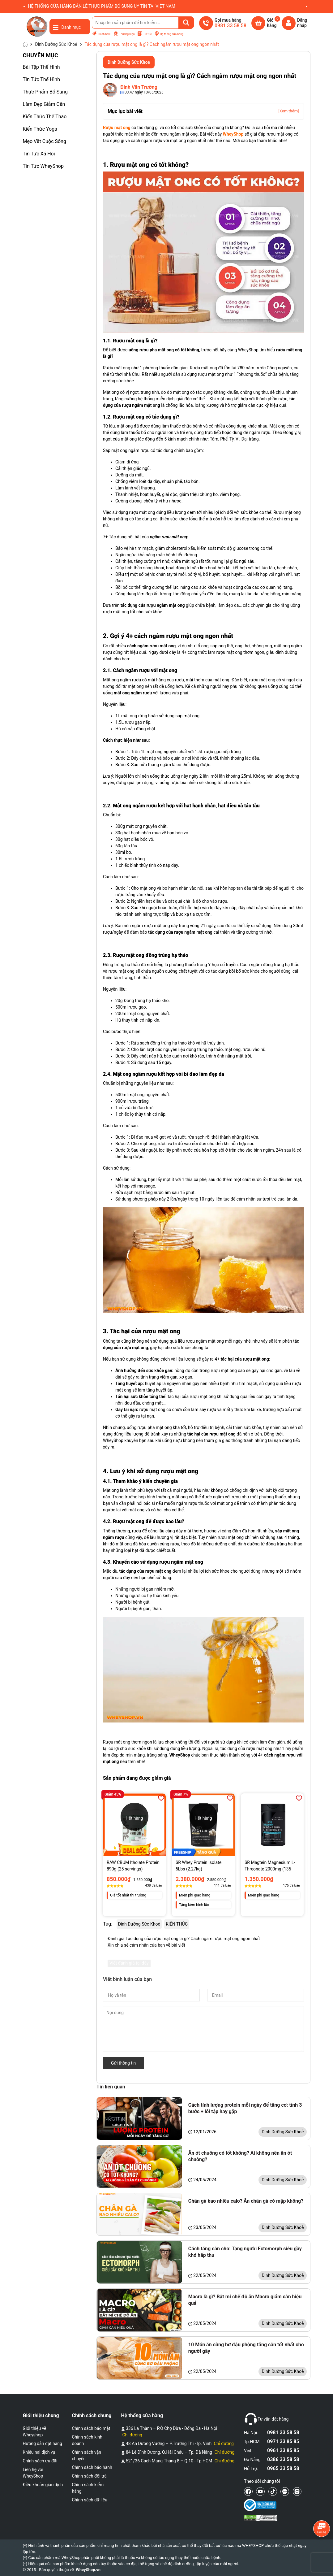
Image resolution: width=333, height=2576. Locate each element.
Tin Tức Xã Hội (39, 154)
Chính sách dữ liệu (90, 2499)
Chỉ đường (132, 2434)
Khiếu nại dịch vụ (39, 2452)
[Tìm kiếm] (186, 22)
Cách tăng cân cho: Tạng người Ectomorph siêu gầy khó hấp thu (245, 2252)
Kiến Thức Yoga (40, 129)
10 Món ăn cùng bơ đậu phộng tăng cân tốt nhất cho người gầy (246, 2348)
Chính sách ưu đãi (40, 2460)
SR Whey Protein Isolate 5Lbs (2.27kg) (198, 1865)
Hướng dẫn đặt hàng (42, 2443)
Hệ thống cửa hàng (168, 34)
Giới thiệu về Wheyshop (34, 2431)
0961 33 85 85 (283, 2450)
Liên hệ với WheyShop (33, 2472)
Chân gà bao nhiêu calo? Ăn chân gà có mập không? (245, 2201)
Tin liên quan (110, 2087)
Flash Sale (101, 34)
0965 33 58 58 (283, 2468)
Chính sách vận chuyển (86, 2455)
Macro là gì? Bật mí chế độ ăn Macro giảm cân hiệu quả (245, 2300)
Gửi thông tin (123, 2063)
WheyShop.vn (88, 2569)
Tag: (107, 1924)
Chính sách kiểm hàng (88, 2488)
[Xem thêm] (288, 111)
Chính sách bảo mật (91, 2428)
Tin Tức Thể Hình (41, 79)
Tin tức (144, 34)
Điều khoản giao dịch (43, 2484)
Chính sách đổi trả (89, 2476)
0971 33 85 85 (283, 2441)
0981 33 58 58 (283, 2432)
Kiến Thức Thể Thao (45, 116)
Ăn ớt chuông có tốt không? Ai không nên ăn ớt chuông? (240, 2156)
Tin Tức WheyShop (43, 166)
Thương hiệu (123, 34)
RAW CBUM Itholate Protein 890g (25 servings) (133, 1865)
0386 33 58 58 (283, 2459)
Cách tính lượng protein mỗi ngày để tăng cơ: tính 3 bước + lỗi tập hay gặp (245, 2108)
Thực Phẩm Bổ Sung (45, 92)
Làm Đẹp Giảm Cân (44, 104)
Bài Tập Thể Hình (41, 67)
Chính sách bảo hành (92, 2467)
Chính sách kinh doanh (87, 2440)
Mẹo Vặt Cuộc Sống (44, 141)
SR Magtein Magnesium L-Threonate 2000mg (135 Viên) (270, 1866)
